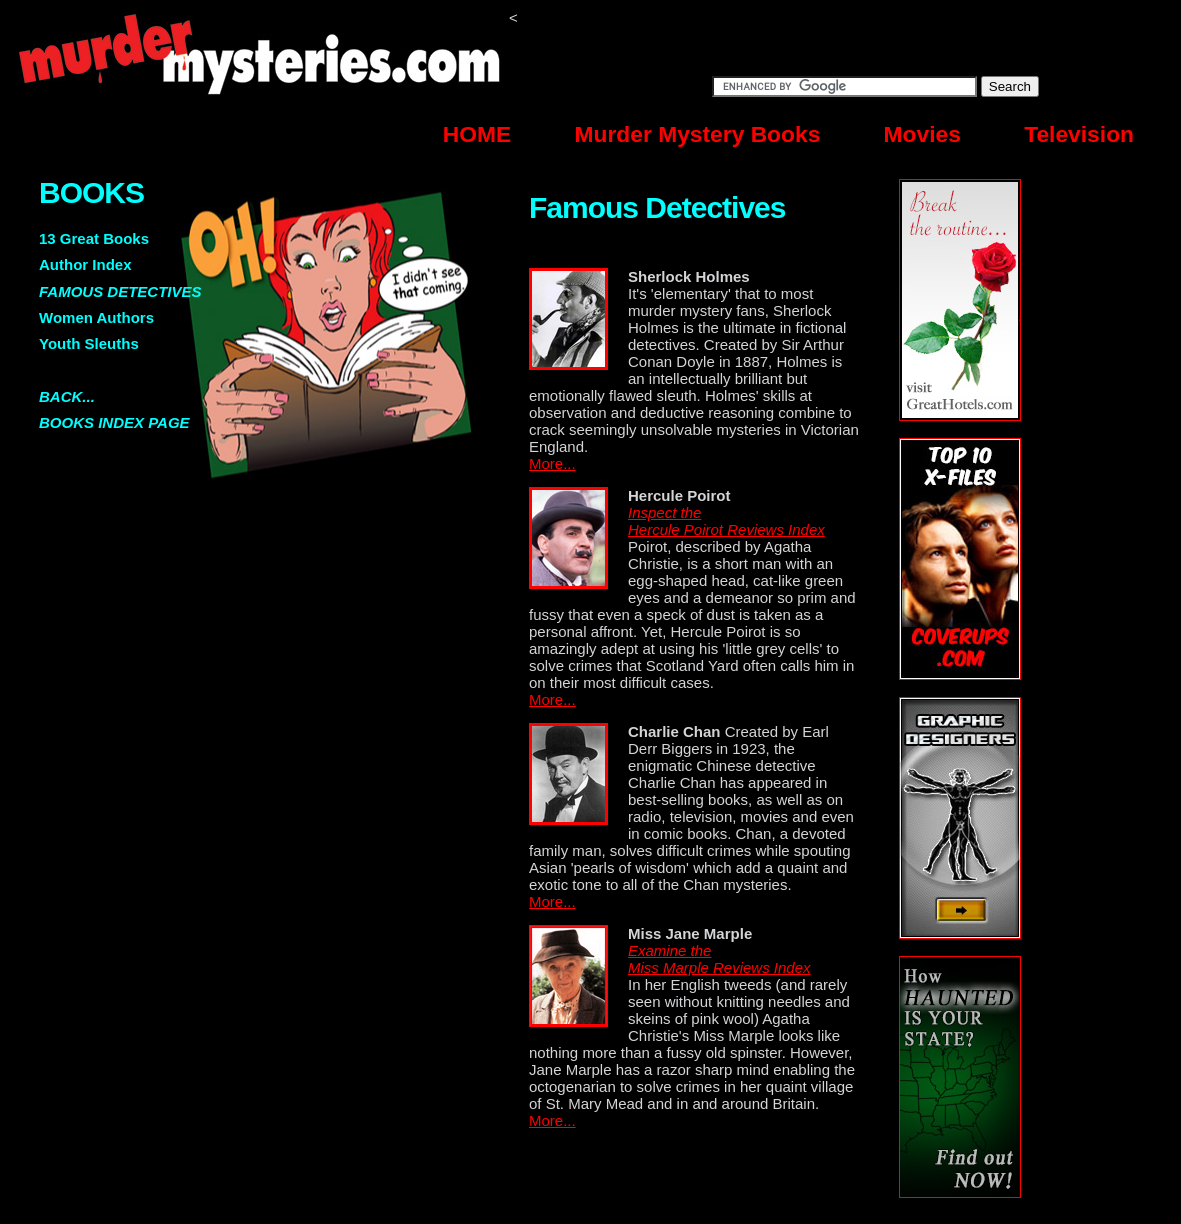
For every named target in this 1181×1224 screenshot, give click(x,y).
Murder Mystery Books (698, 134)
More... (552, 463)
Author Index (85, 264)
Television (1079, 134)
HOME (477, 134)
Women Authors (96, 317)
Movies (922, 134)
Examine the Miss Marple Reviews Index (719, 959)
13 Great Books (94, 238)
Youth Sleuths (89, 343)
